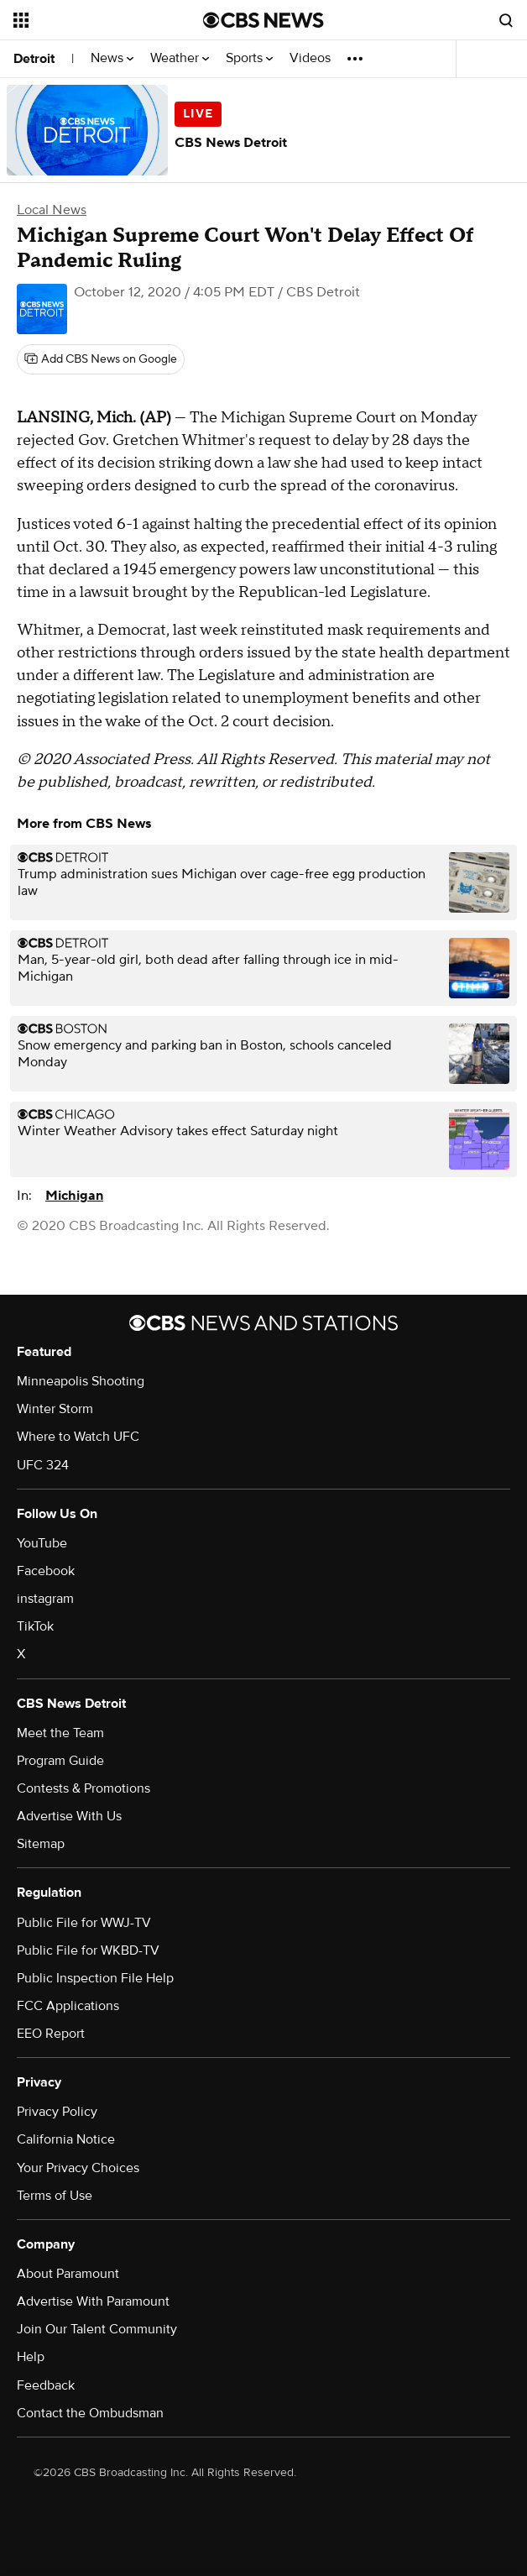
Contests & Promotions (83, 1788)
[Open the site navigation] (96, 20)
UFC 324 (43, 1465)
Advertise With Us (69, 1816)
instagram (45, 1598)
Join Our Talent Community (97, 2329)
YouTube (42, 1543)
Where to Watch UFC (78, 1436)
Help (30, 2357)
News (112, 58)
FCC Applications (68, 2006)
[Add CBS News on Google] (101, 359)
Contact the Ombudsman (90, 2413)
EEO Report (51, 2033)
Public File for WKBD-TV (88, 1950)
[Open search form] (506, 20)
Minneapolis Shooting (80, 1381)
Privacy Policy (57, 2111)
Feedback (46, 2385)
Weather (179, 58)
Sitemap (41, 1844)
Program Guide (60, 1760)
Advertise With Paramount (93, 2301)
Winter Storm (55, 1409)
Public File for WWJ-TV (84, 1922)
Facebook (46, 1571)
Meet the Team (60, 1733)
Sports (249, 58)
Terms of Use (54, 2195)
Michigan (74, 1195)
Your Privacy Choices (78, 2168)
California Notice (66, 2139)
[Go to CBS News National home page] (263, 20)
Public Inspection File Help (95, 1978)
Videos (310, 58)
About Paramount (68, 2273)
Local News (51, 210)
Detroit (34, 58)
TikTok (35, 1626)
